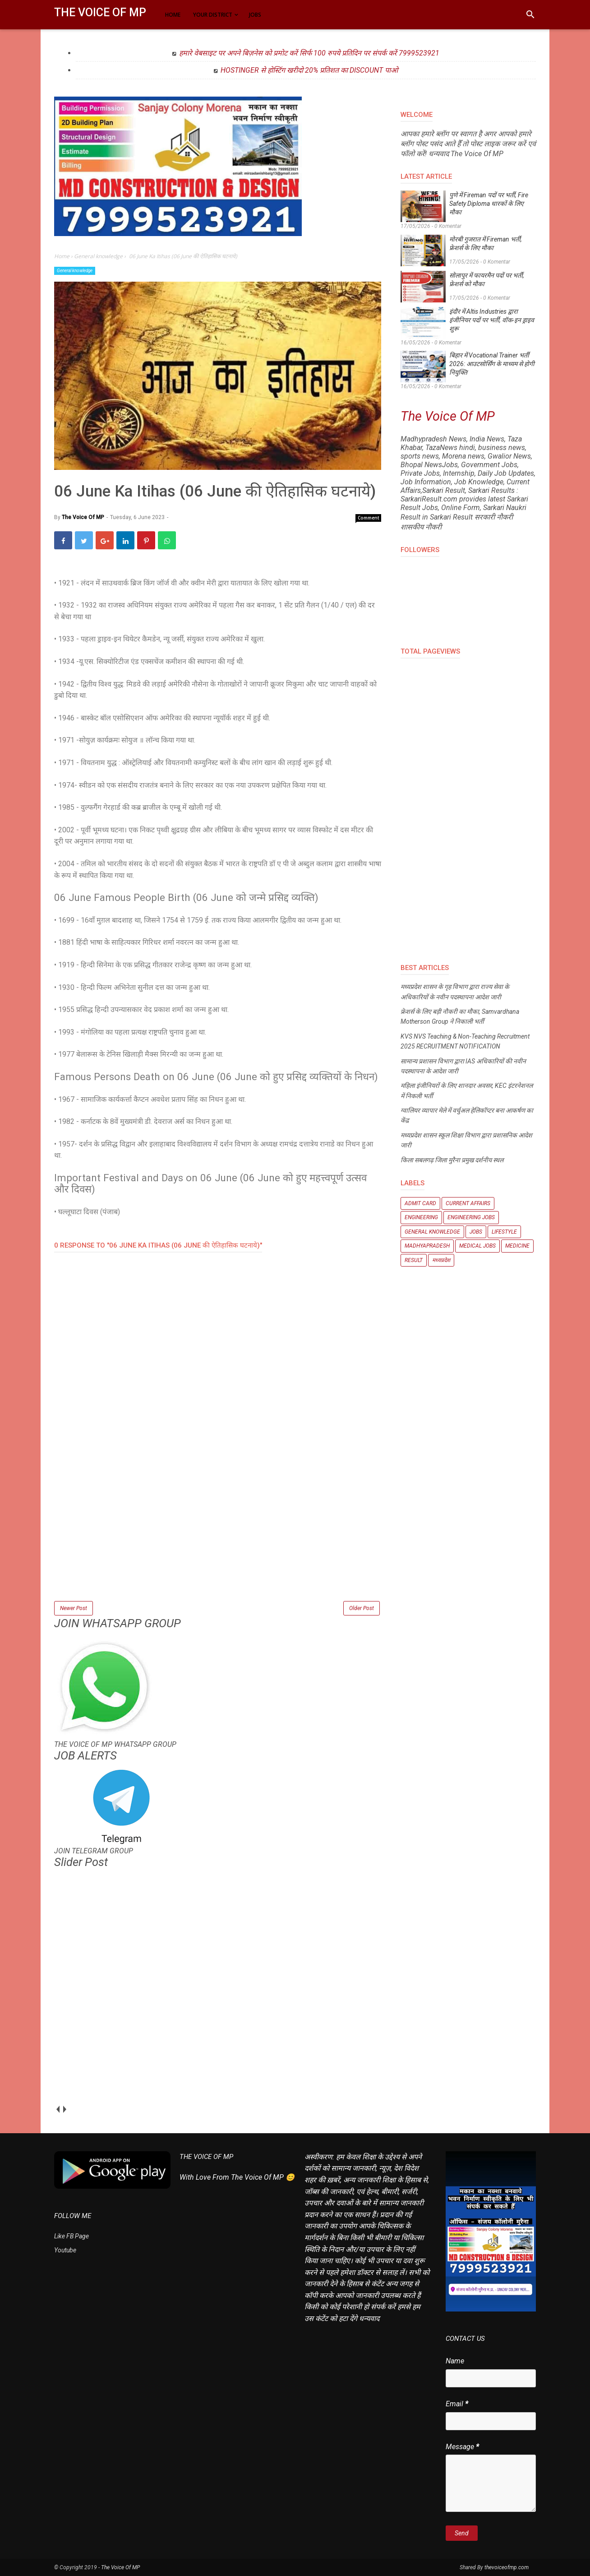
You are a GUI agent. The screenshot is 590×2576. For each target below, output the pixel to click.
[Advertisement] (217, 1536)
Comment (368, 518)
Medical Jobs (477, 1246)
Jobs (476, 1232)
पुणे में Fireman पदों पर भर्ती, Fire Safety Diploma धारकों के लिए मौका (488, 203)
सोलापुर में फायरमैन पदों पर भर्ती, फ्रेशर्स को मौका (486, 280)
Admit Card (420, 1203)
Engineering (421, 1217)
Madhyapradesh (427, 1246)
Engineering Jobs (471, 1217)
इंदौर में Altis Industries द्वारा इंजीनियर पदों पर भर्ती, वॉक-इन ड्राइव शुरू (491, 320)
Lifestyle (504, 1232)
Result (414, 1260)
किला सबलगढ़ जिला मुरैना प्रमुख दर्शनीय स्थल (452, 1160)
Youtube (65, 2250)
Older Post (361, 1608)
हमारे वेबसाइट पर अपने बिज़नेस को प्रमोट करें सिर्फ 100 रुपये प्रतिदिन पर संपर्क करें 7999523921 (309, 53)
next (64, 2109)
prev (57, 2109)
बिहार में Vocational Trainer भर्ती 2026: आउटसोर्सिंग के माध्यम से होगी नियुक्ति (492, 364)
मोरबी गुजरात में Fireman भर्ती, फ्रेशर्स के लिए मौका (485, 243)
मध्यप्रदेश (441, 1260)
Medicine (517, 1246)
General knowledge (74, 270)
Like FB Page (71, 2236)
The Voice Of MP (100, 12)
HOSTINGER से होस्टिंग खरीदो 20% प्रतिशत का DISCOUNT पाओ (309, 70)
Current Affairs (468, 1203)
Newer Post (73, 1608)
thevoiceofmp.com (506, 2567)
